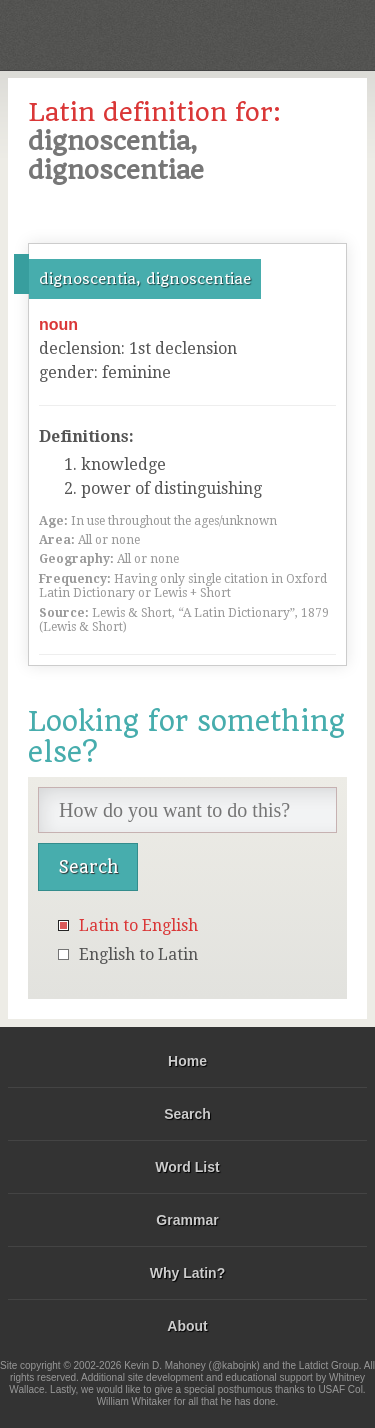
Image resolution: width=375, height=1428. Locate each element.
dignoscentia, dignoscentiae (145, 279)
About (187, 1326)
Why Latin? (187, 1273)
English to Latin (138, 954)
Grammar (187, 1220)
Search (187, 1114)
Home (187, 1061)
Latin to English (138, 925)
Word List (187, 1167)
